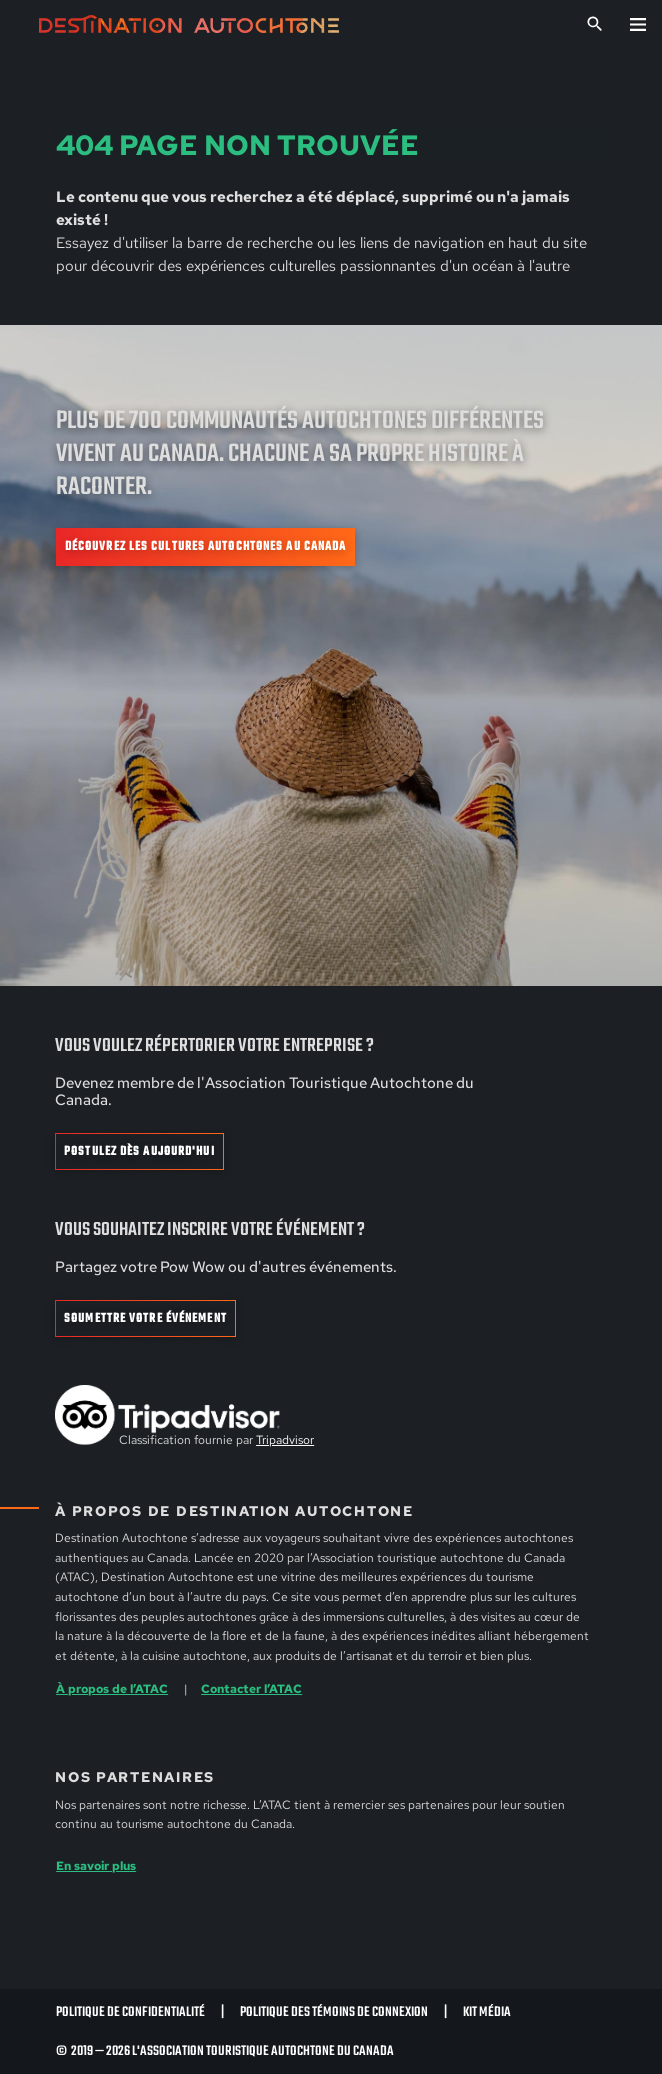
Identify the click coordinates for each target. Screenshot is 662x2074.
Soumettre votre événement (145, 1319)
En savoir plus (96, 1865)
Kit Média (487, 2012)
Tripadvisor (285, 1440)
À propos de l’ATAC (112, 1688)
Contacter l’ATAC (251, 1688)
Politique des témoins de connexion (334, 2012)
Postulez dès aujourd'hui (139, 1152)
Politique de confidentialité (130, 2012)
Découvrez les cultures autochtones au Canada (206, 547)
